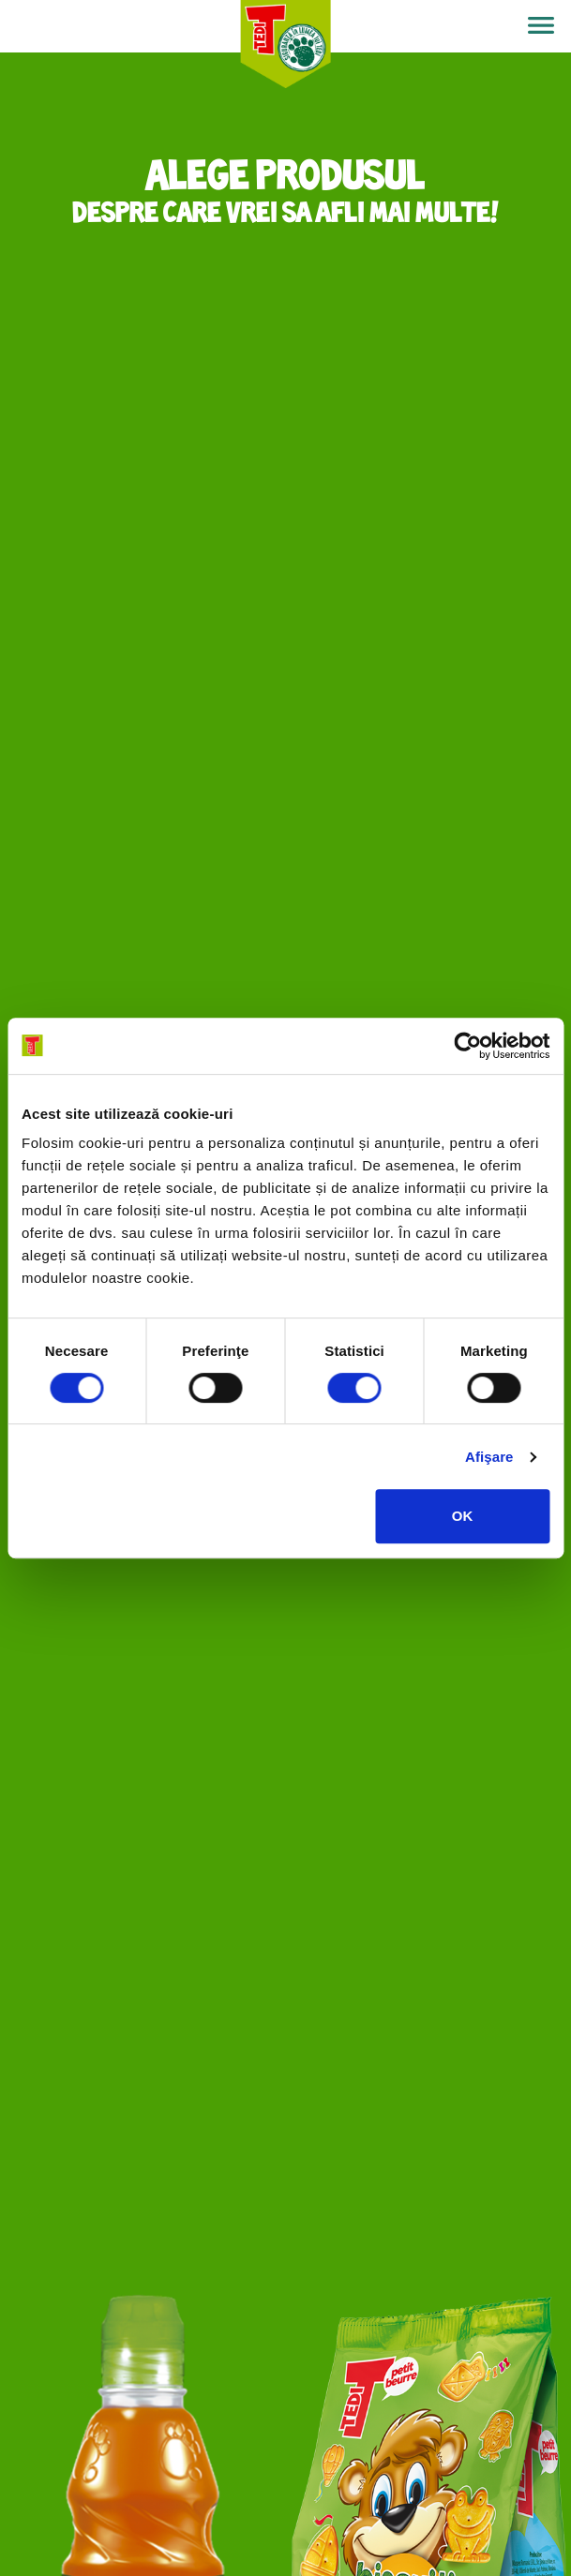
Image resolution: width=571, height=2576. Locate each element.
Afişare (489, 1457)
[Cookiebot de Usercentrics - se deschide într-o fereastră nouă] (467, 1046)
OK (462, 1516)
